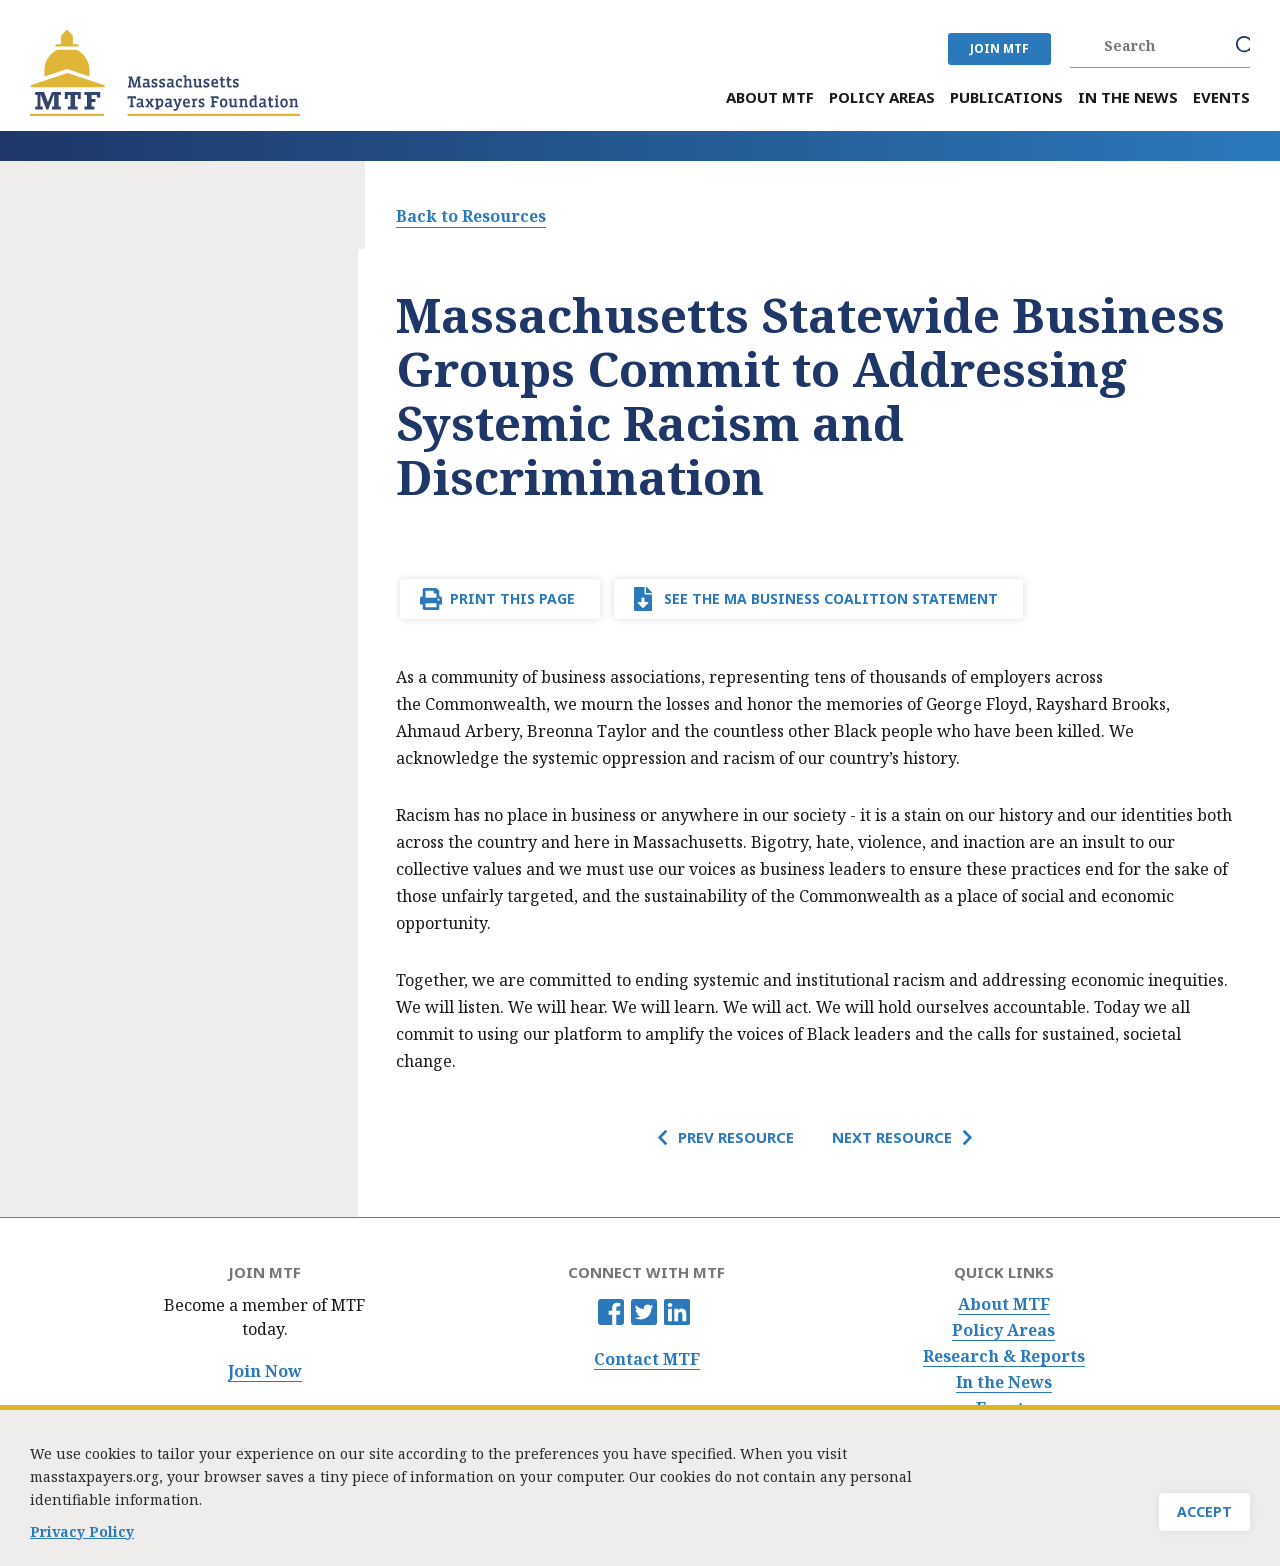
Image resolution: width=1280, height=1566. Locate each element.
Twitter (644, 1312)
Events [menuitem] (1221, 97)
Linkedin (677, 1312)
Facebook (611, 1312)
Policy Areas (1003, 1330)
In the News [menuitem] (1128, 97)
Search (1246, 46)
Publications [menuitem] (1006, 97)
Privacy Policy (82, 1541)
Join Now (265, 1371)
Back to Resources (471, 216)
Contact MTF (647, 1359)
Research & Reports (1004, 1356)
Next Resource (892, 1137)
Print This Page (512, 598)
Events (1004, 1408)
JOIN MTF (999, 48)
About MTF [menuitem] (770, 97)
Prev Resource (736, 1137)
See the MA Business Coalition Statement (831, 598)
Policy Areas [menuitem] (882, 97)
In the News (1004, 1382)
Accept (1204, 1521)
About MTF (1004, 1304)
